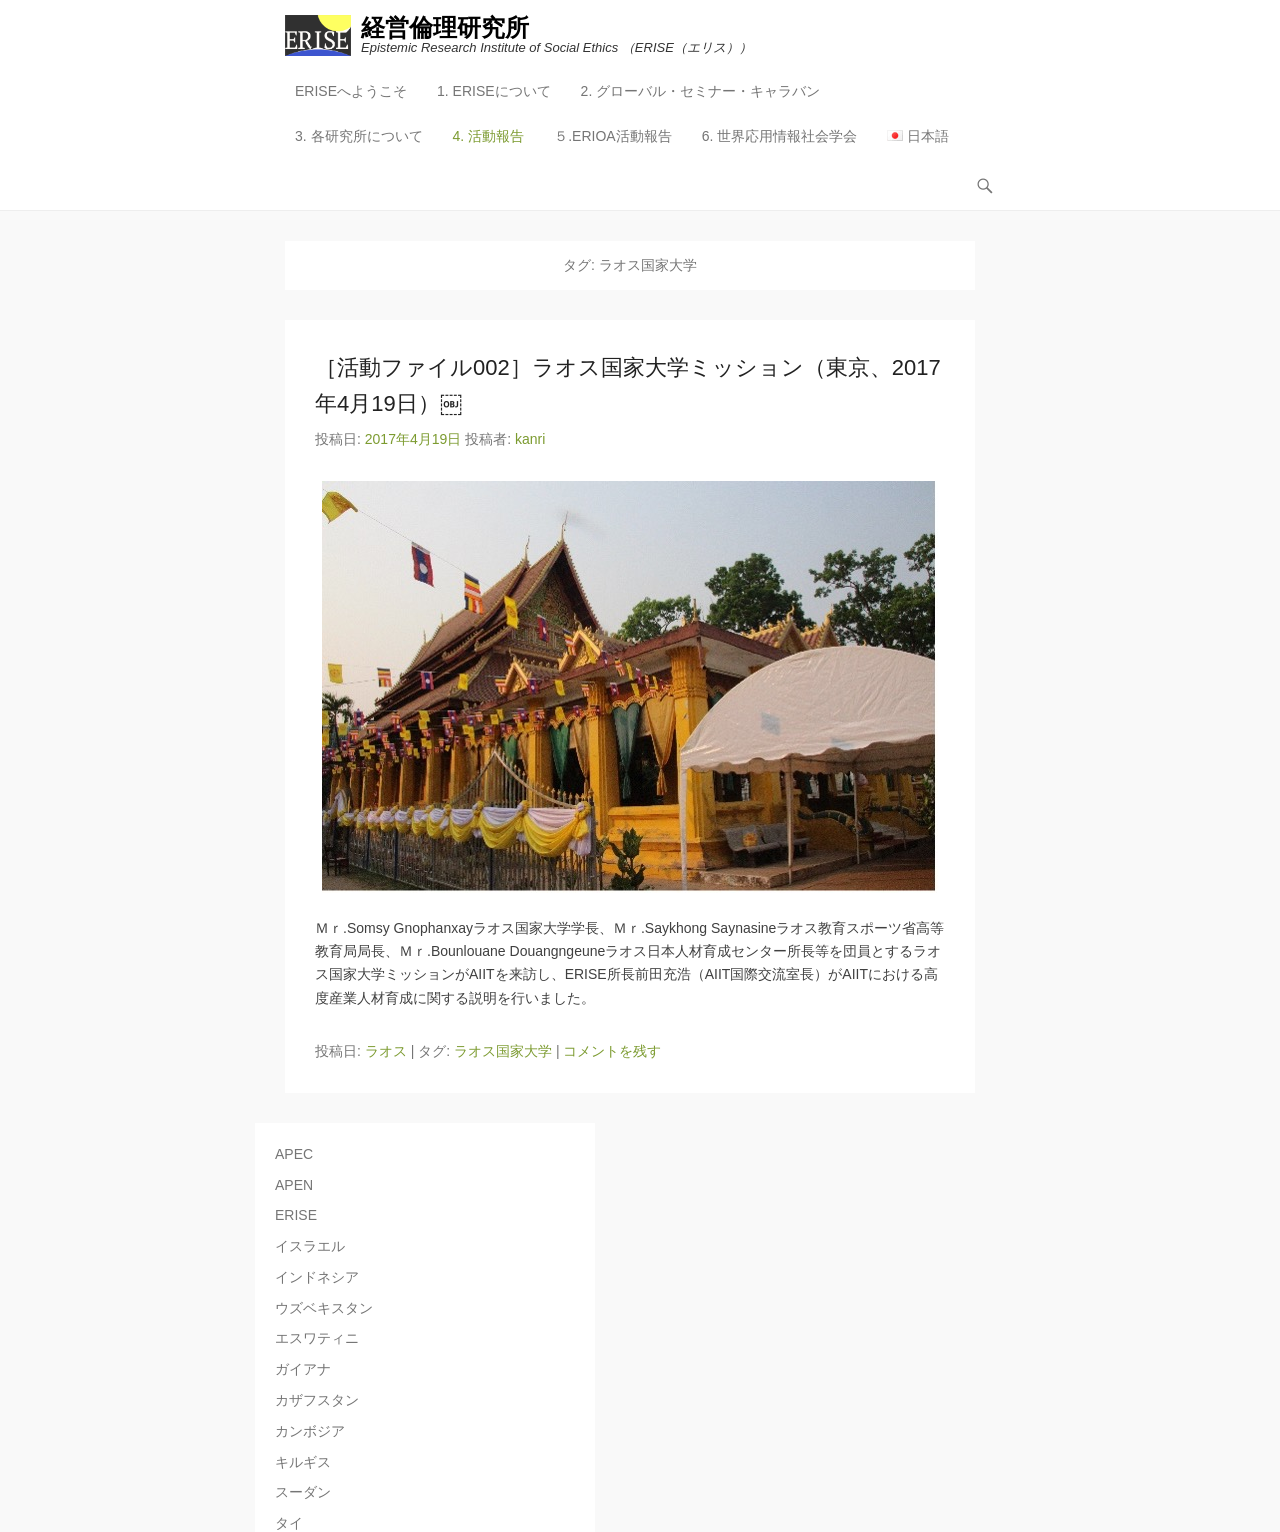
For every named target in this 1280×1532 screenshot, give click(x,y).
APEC (294, 1154)
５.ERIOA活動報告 (612, 136)
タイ (289, 1523)
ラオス (386, 1051)
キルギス (303, 1462)
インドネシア (317, 1277)
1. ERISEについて (494, 91)
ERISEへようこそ (351, 91)
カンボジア (310, 1431)
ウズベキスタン (324, 1308)
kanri (530, 439)
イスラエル (310, 1246)
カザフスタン (317, 1400)
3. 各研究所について (359, 136)
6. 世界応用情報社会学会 (780, 136)
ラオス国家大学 (503, 1051)
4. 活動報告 (489, 136)
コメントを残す (612, 1051)
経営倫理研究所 (445, 27)
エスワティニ (317, 1338)
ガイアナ (303, 1369)
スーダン (303, 1492)
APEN (294, 1185)
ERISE (296, 1215)
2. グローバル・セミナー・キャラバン (701, 91)
